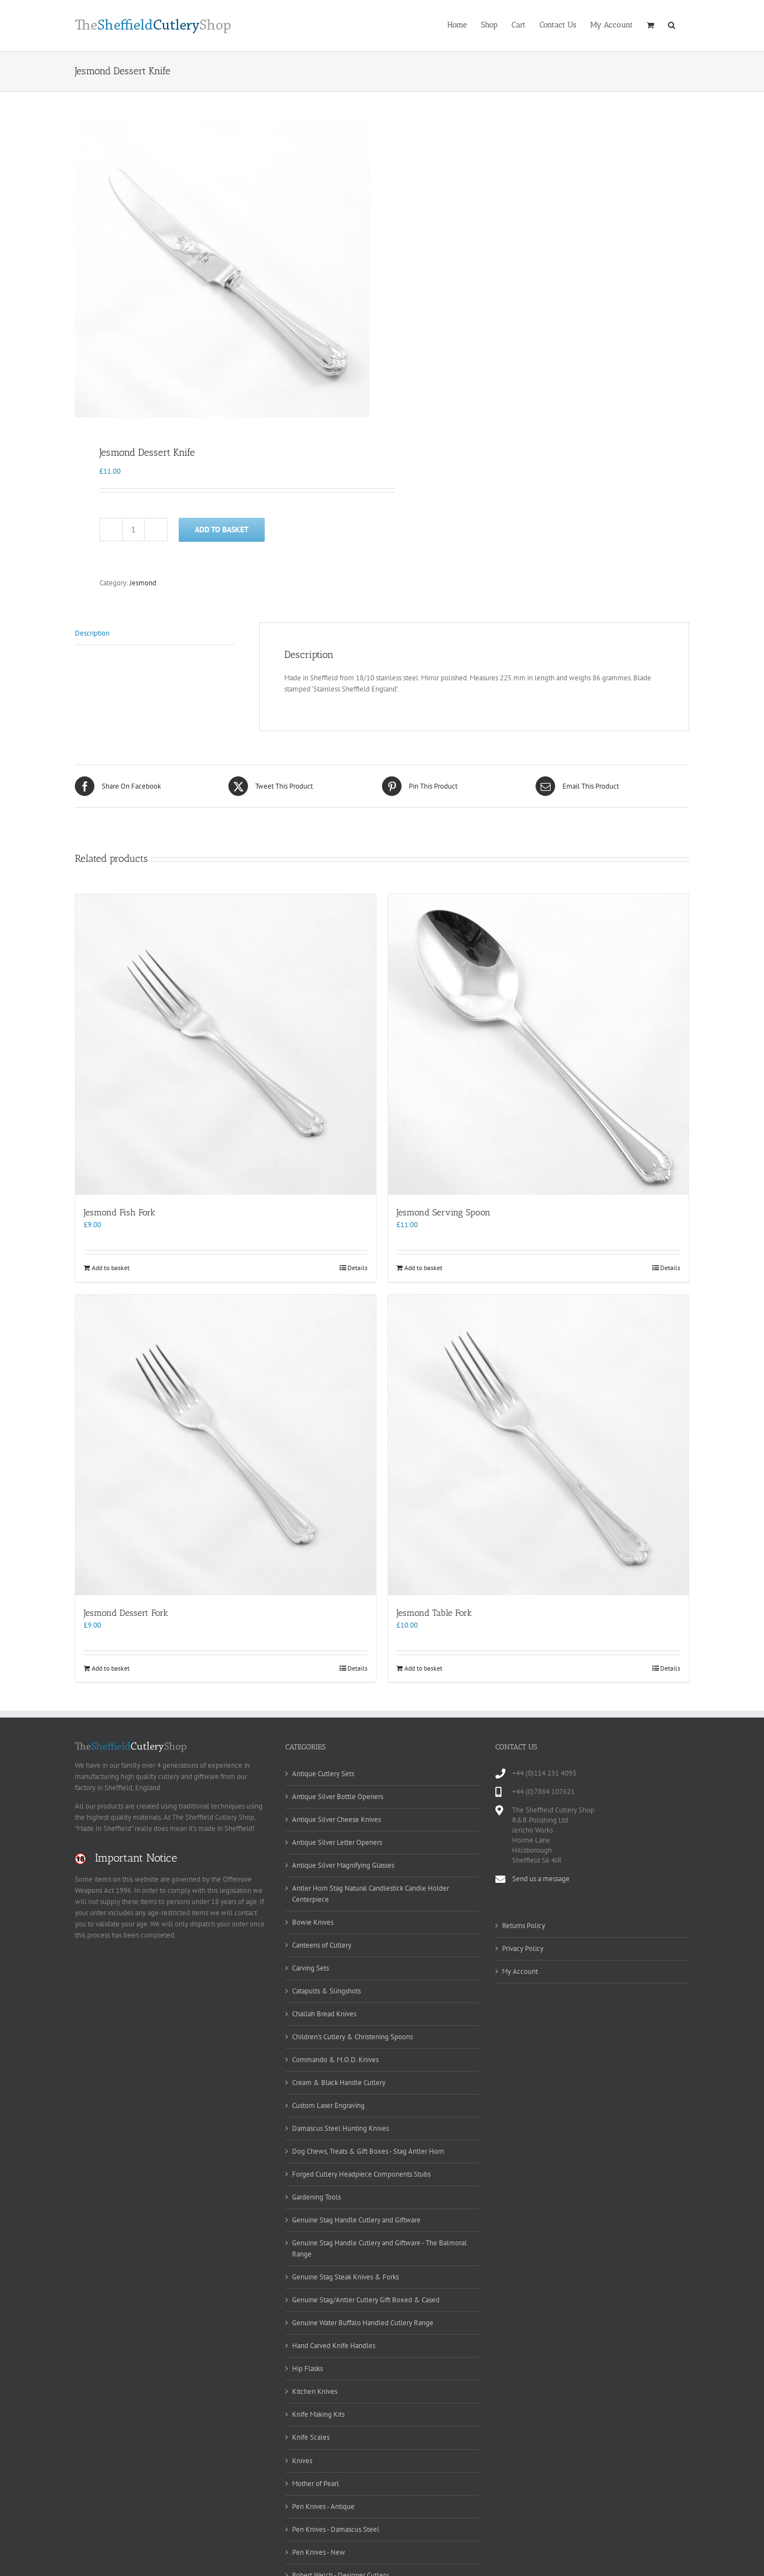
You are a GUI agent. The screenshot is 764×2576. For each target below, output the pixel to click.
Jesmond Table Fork (434, 1612)
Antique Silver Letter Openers (337, 1842)
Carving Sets (310, 1968)
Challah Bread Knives (324, 2014)
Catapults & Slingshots (326, 1991)
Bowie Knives (312, 1922)
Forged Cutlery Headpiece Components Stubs (361, 2174)
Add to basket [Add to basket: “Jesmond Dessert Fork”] (111, 1668)
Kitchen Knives (314, 2391)
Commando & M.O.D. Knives (335, 2059)
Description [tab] (92, 633)
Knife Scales (311, 2437)
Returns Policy (523, 1925)
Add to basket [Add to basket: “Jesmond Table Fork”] (423, 1668)
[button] (671, 24)
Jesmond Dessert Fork (126, 1612)
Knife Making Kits (318, 2414)
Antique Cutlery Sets (323, 1773)
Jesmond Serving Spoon (443, 1212)
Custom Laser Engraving (328, 2105)
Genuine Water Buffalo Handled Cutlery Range (362, 2322)
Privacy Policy (522, 1948)
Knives (302, 2460)
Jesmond (143, 583)
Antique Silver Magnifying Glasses (343, 1865)
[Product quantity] (133, 529)
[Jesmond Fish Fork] (225, 1044)
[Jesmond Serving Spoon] (538, 1044)
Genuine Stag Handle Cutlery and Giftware (356, 2220)
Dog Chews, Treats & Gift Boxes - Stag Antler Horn (368, 2151)
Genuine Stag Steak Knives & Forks (345, 2277)
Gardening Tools (316, 2197)
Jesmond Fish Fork (119, 1212)
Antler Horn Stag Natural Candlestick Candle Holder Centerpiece (370, 1893)
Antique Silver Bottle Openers (337, 1796)
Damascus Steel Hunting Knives (340, 2128)
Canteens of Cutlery (321, 1945)
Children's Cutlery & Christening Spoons (352, 2036)
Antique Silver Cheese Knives (336, 1819)
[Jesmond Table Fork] (538, 1445)
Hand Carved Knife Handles (333, 2345)
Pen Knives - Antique (323, 2506)
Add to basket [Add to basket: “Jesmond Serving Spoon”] (423, 1267)
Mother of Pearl (315, 2483)
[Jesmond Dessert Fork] (225, 1445)
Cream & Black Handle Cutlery (338, 2082)
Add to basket (222, 529)
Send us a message (541, 1878)
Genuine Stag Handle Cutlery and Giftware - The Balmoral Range (379, 2248)
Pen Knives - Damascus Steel (335, 2529)
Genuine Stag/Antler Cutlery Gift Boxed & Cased (366, 2300)
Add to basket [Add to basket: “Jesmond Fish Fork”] (111, 1267)
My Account (520, 1971)
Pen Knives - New (318, 2552)
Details (357, 1267)
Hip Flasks (307, 2368)
